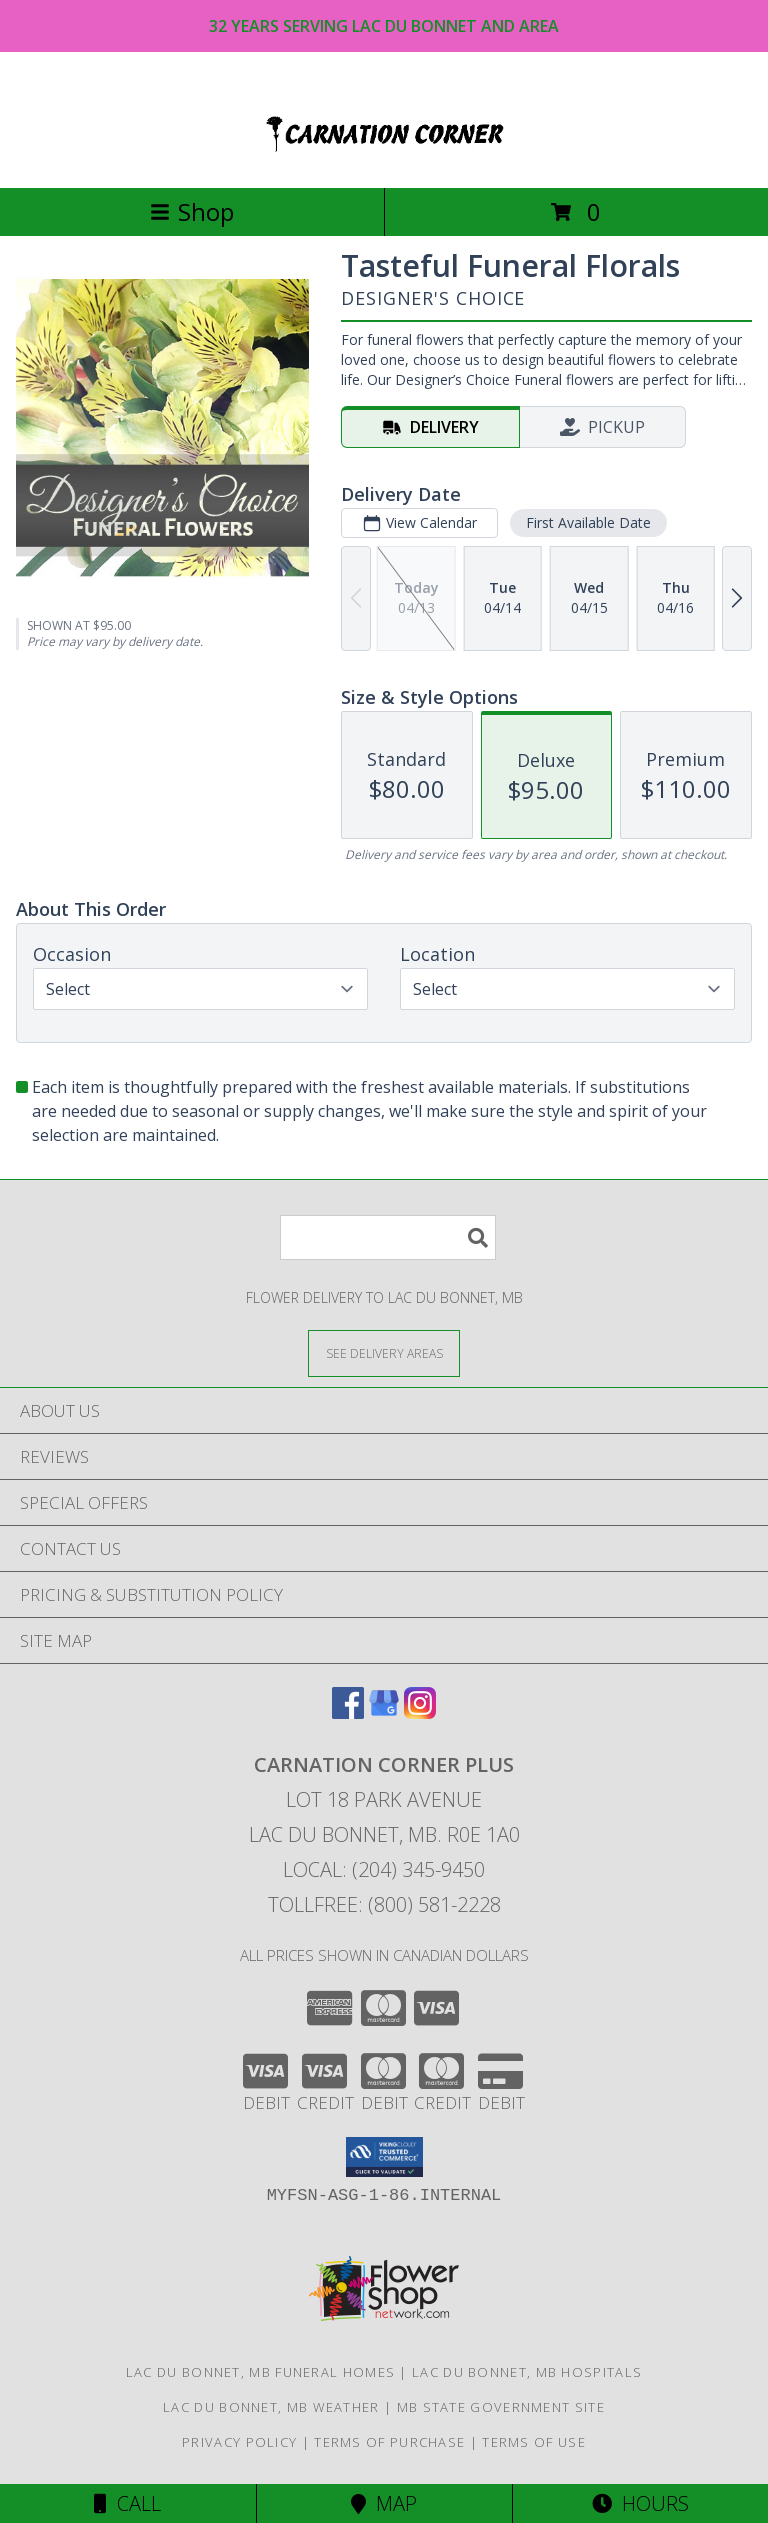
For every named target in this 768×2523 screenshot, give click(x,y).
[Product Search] (388, 1237)
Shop (192, 211)
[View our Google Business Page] (384, 1712)
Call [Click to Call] (127, 2503)
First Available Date (588, 522)
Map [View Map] (384, 2503)
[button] (384, 2157)
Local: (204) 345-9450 (384, 1869)
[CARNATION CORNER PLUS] (384, 158)
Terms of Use (534, 2442)
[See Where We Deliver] (384, 1352)
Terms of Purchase (389, 2442)
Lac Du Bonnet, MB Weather (271, 2407)
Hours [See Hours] (640, 2503)
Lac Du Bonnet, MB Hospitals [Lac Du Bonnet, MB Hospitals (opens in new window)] (527, 2372)
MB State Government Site (501, 2407)
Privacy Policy (239, 2442)
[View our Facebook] (348, 1712)
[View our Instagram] (420, 1712)
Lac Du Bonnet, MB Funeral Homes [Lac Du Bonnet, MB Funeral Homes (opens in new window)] (260, 2372)
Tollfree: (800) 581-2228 (384, 1904)
